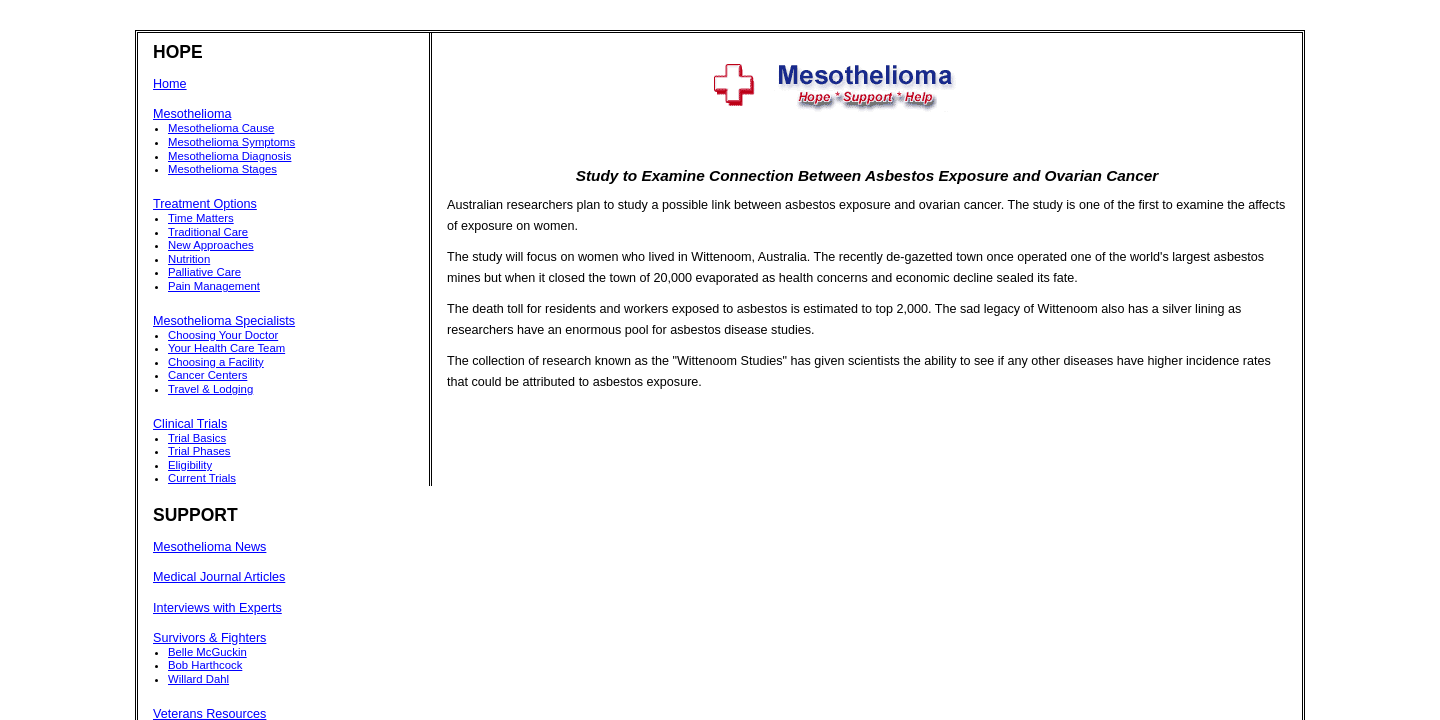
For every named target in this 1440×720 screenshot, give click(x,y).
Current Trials (202, 478)
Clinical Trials (190, 424)
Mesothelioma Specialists (224, 321)
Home (170, 84)
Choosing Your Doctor (223, 335)
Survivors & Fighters (209, 638)
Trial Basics (197, 438)
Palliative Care (204, 272)
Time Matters (201, 218)
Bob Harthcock (205, 665)
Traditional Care (208, 232)
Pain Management (214, 286)
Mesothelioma (192, 114)
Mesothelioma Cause (221, 128)
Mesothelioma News (209, 547)
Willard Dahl (198, 679)
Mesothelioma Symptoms (231, 142)
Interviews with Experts (217, 608)
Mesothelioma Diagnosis (229, 156)
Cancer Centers (207, 375)
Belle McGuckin (207, 652)
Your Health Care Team (226, 348)
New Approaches (211, 245)
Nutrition (189, 259)
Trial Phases (199, 451)
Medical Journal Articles (219, 577)
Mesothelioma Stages (222, 169)
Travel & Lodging (210, 389)
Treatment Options (205, 204)
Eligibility (190, 465)
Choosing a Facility (216, 362)
